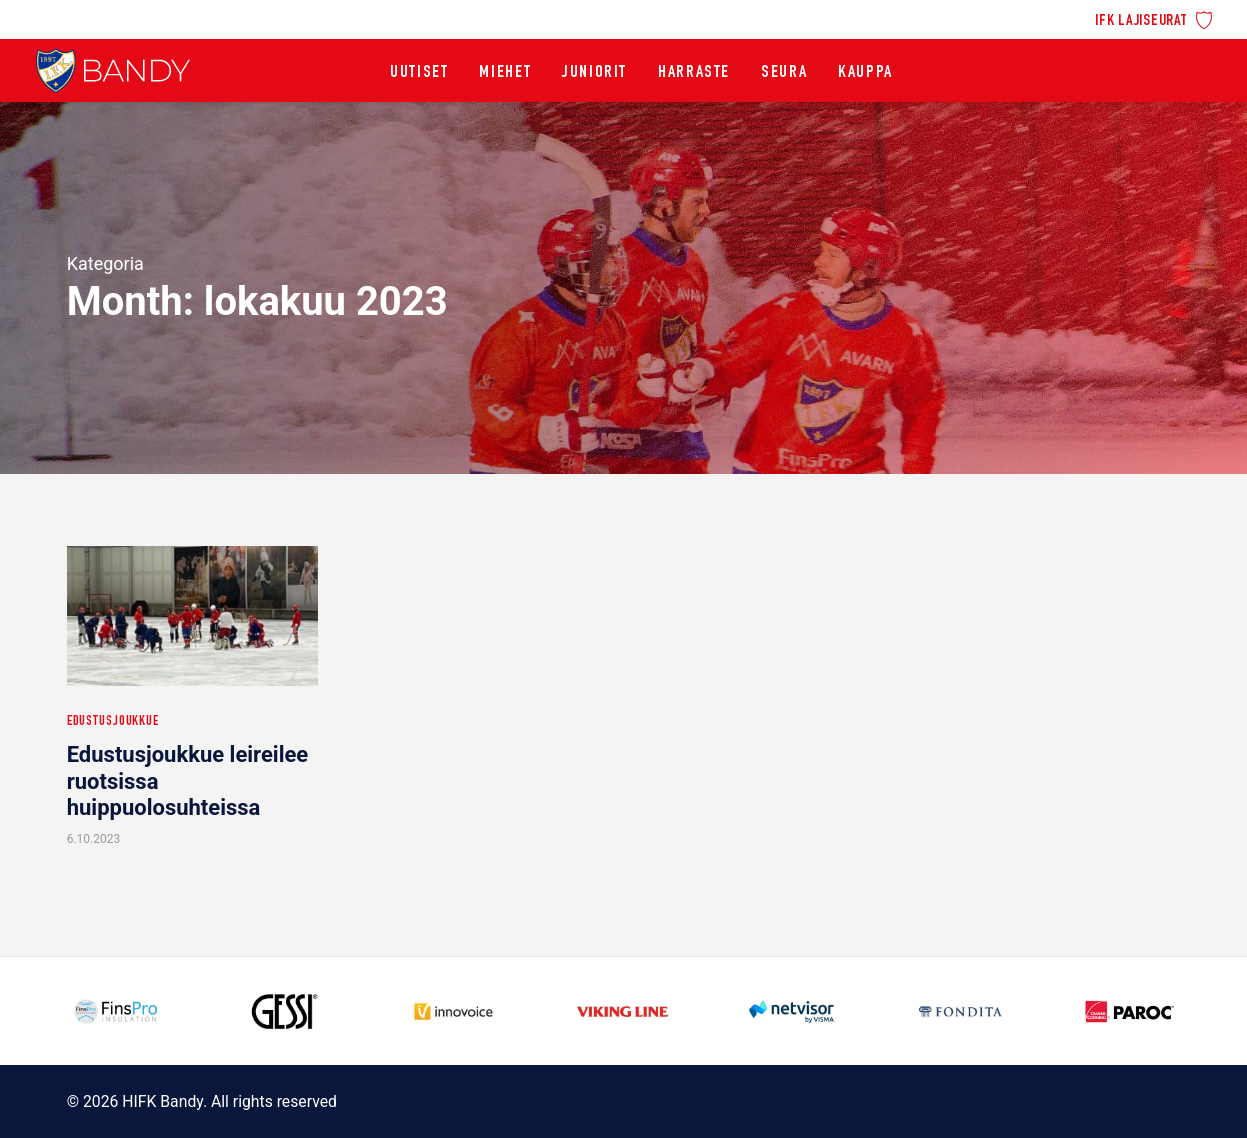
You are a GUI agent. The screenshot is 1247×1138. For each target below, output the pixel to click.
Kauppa (865, 73)
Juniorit (594, 73)
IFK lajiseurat (1141, 21)
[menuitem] (1153, 18)
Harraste (694, 73)
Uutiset (419, 73)
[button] (192, 616)
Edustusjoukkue (113, 722)
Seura (784, 73)
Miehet (505, 73)
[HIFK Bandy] (113, 70)
